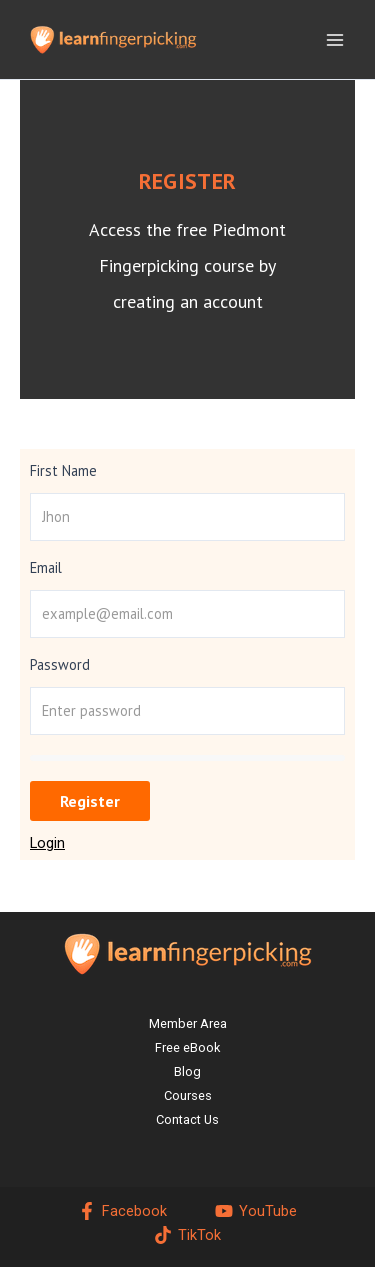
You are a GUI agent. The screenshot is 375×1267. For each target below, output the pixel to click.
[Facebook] (122, 1211)
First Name (63, 470)
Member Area (188, 1023)
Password (60, 664)
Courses (188, 1095)
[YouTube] (256, 1211)
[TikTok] (187, 1235)
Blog (187, 1071)
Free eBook (187, 1047)
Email (46, 567)
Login (47, 843)
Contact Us (187, 1119)
